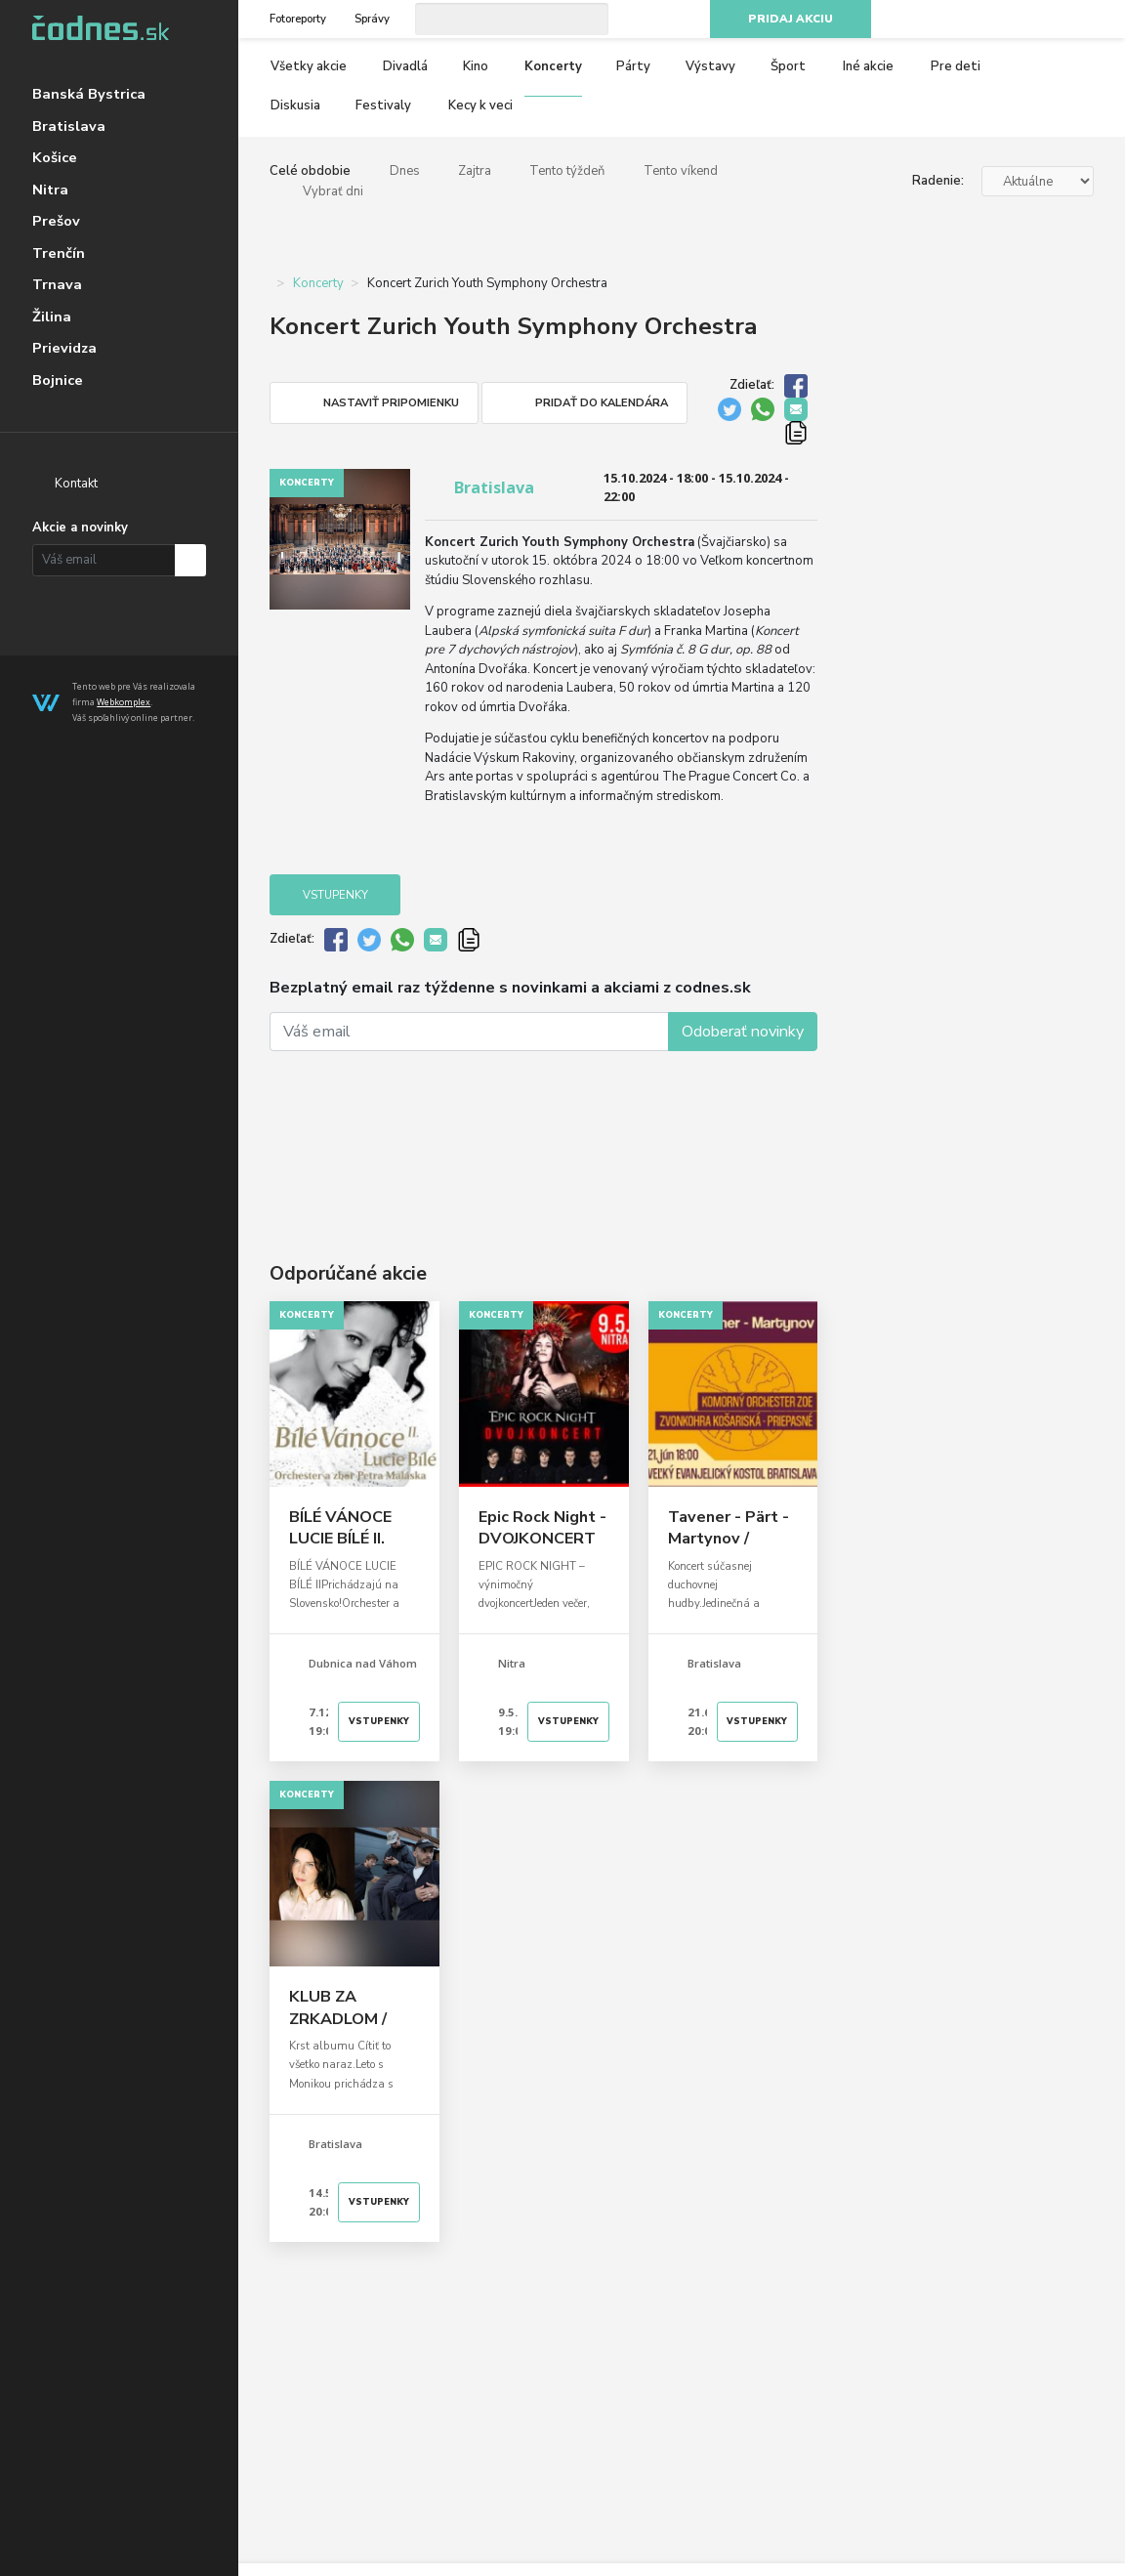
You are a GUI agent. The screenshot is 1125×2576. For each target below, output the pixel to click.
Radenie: (938, 181)
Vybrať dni (333, 191)
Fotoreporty (298, 19)
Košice (54, 157)
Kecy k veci (480, 105)
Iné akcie (868, 66)
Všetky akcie (309, 66)
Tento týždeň (566, 171)
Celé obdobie (310, 171)
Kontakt (76, 483)
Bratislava (68, 126)
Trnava (57, 284)
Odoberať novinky (743, 1031)
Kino (475, 66)
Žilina (51, 316)
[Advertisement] (543, 1127)
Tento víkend (681, 171)
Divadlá (405, 66)
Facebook (979, 19)
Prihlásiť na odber (191, 560)
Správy (372, 19)
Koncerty (553, 66)
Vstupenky (335, 895)
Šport (788, 66)
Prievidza (64, 348)
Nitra (50, 189)
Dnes (405, 171)
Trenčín (58, 253)
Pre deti (955, 66)
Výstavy (710, 66)
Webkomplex (123, 702)
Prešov (56, 221)
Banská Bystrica (89, 94)
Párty (633, 66)
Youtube (1049, 19)
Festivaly (383, 105)
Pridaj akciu (790, 19)
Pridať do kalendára (601, 403)
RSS (1084, 19)
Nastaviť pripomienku (391, 403)
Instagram (1014, 19)
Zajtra (474, 171)
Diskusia (295, 105)
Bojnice (57, 380)
